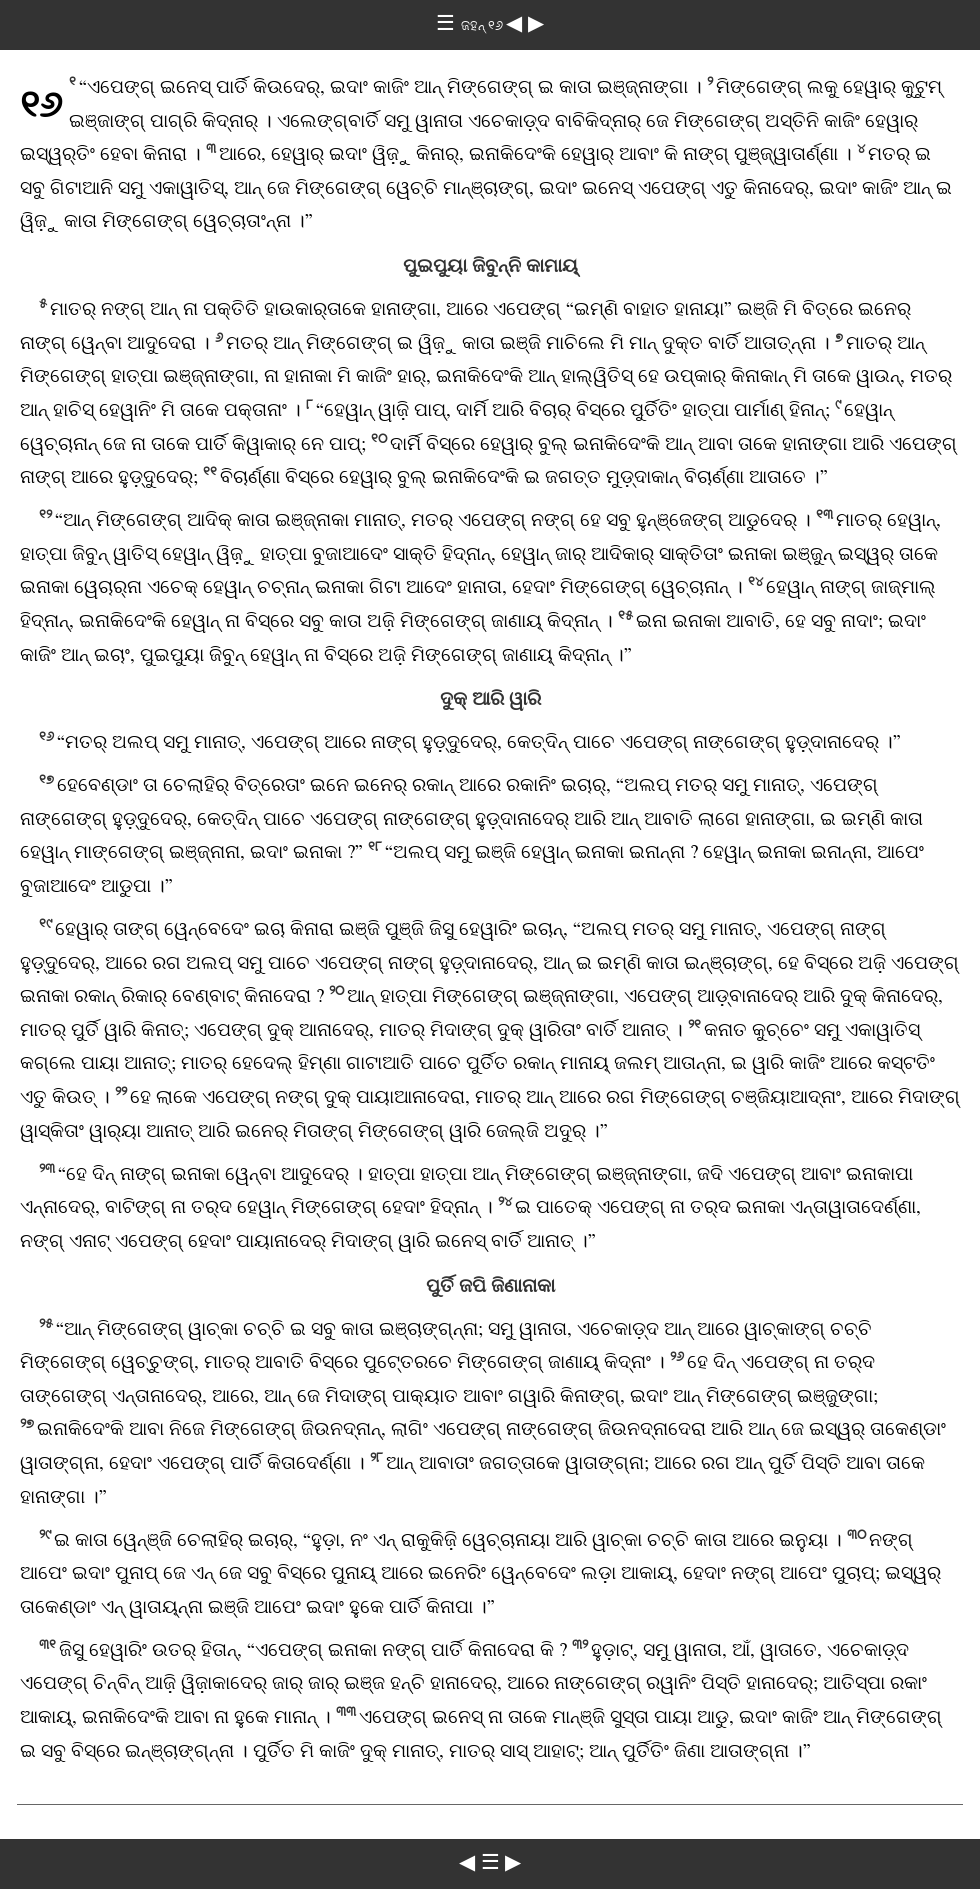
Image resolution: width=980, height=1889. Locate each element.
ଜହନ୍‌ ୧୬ (483, 25)
